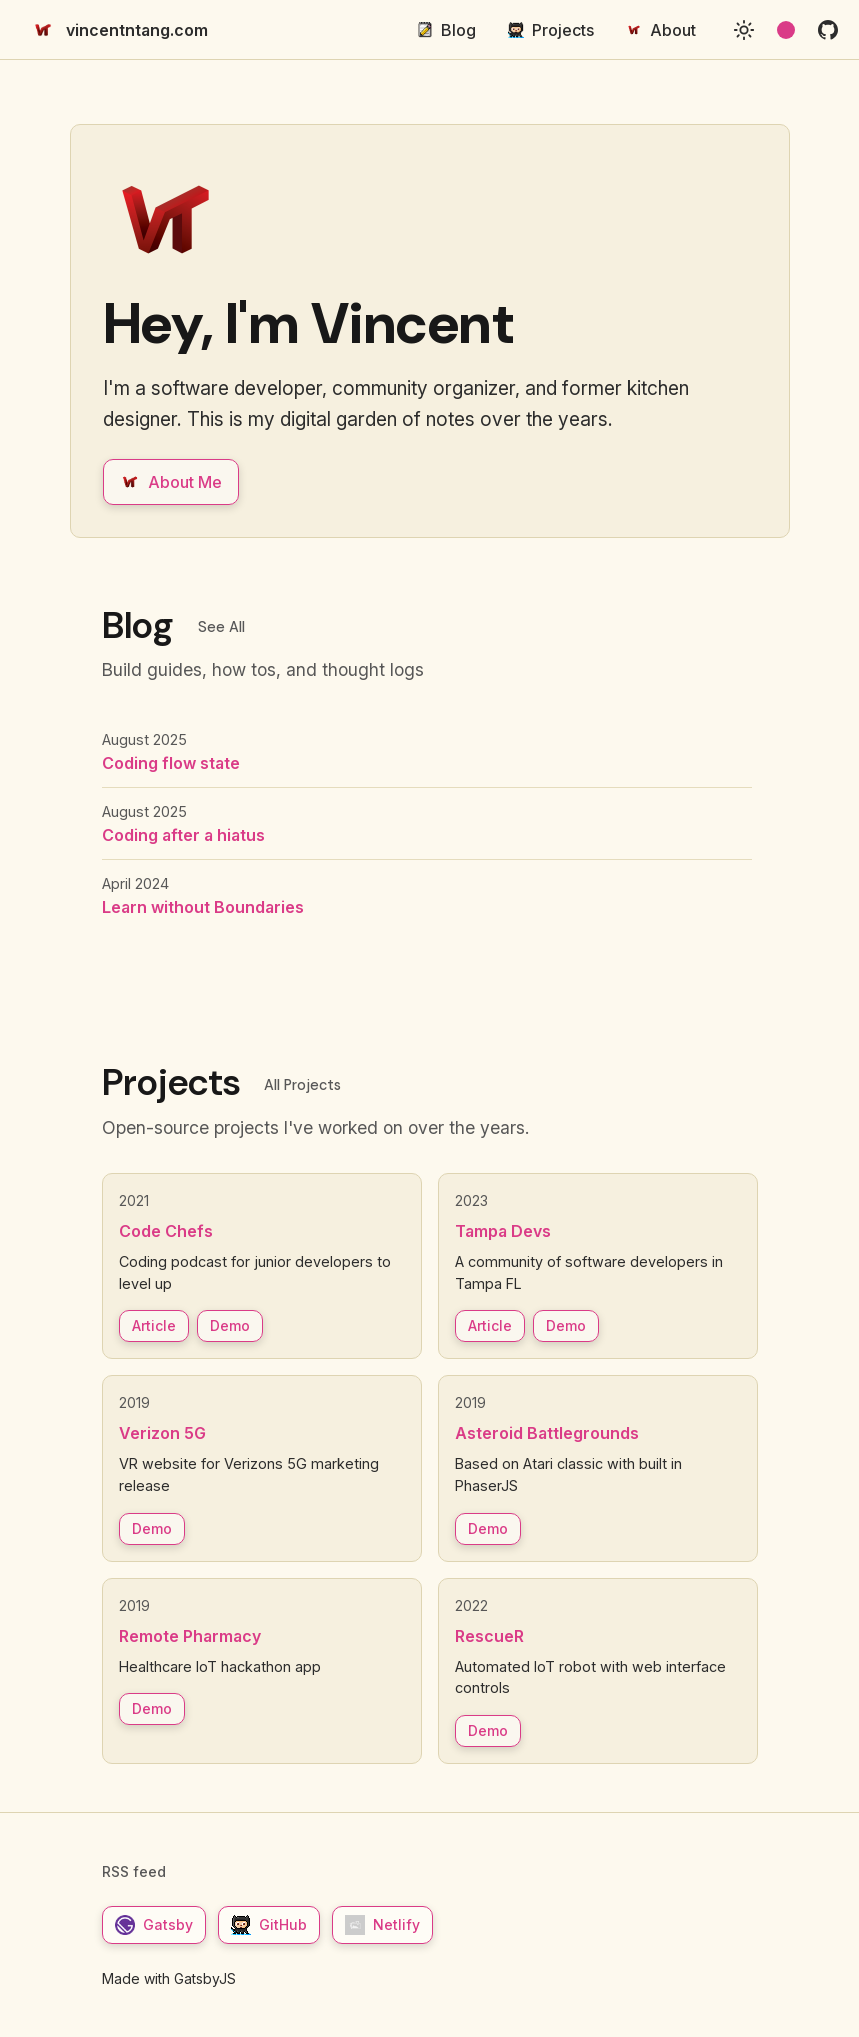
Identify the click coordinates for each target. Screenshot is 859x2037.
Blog (446, 30)
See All (221, 627)
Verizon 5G (162, 1433)
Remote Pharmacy (190, 1636)
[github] (828, 30)
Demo (230, 1325)
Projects (551, 30)
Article (154, 1325)
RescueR (489, 1636)
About (661, 30)
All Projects (302, 1085)
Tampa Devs (503, 1231)
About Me (171, 482)
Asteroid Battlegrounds (547, 1433)
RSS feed (134, 1871)
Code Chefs (166, 1231)
